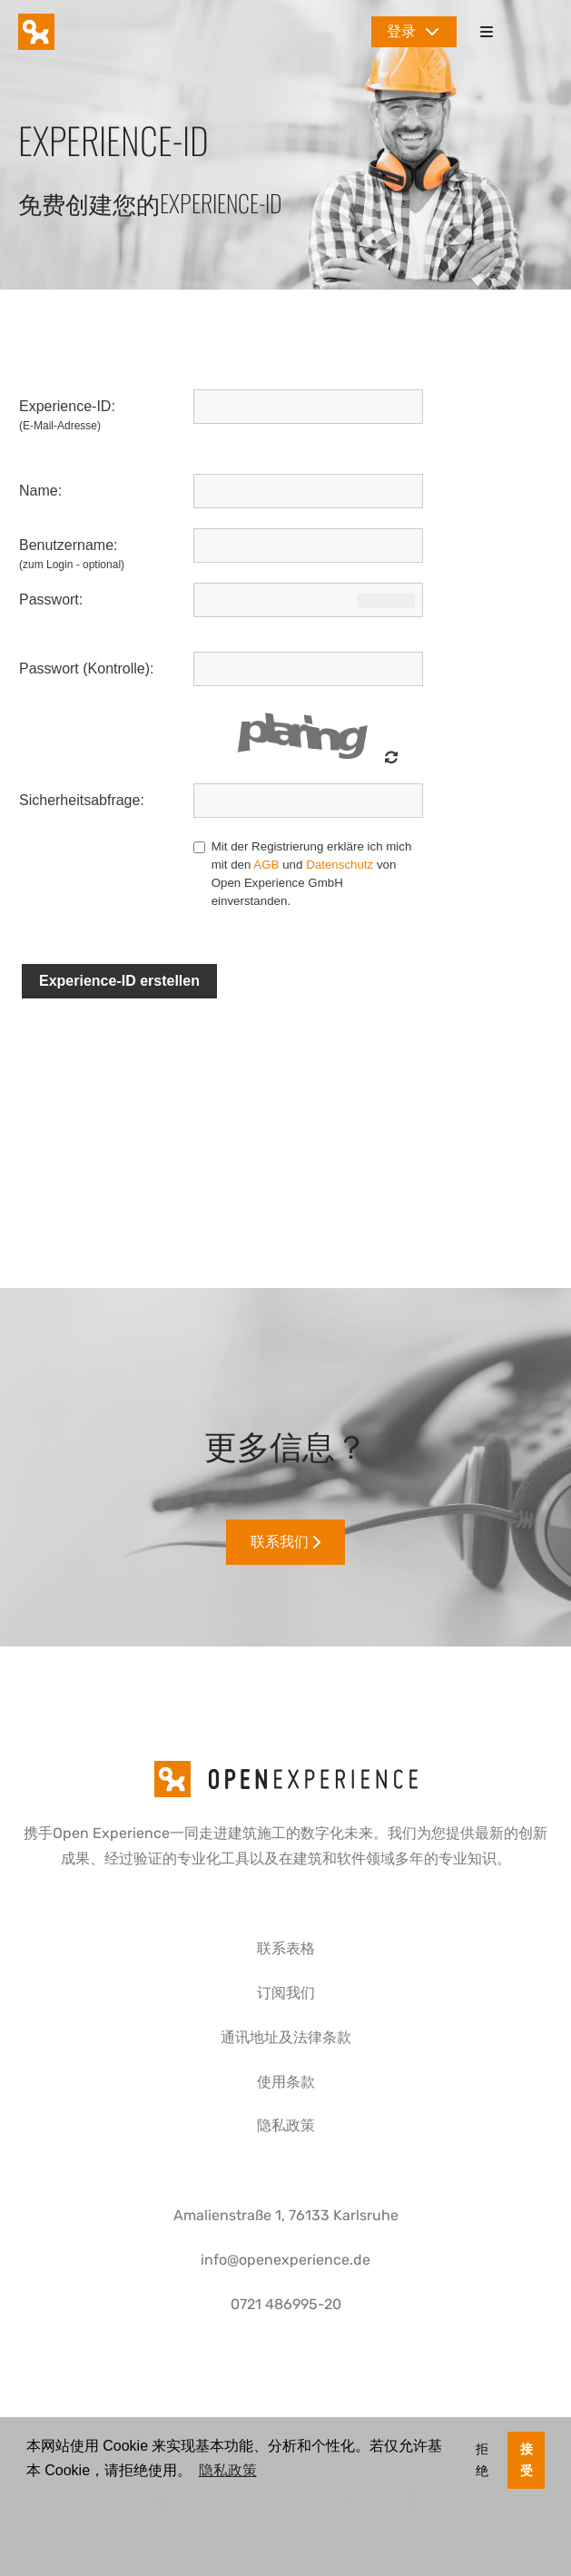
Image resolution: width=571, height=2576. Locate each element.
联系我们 (286, 1541)
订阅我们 (286, 1992)
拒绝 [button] (482, 2460)
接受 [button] (526, 2460)
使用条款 (286, 2081)
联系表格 (286, 1948)
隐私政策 (286, 2125)
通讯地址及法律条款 (286, 2037)
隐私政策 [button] (228, 2470)
